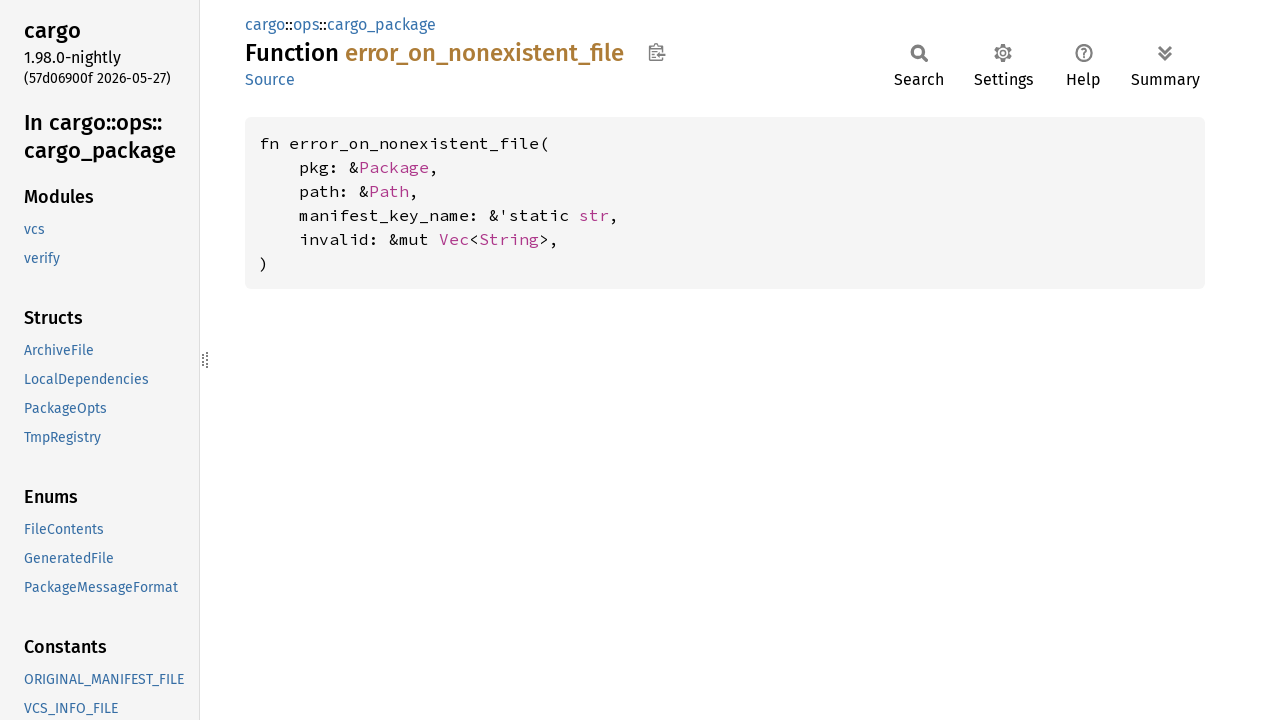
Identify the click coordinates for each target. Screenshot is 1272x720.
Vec (454, 239)
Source (270, 79)
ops (306, 24)
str (594, 215)
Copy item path (656, 52)
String (509, 239)
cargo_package (381, 24)
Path (389, 191)
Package (394, 167)
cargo (265, 24)
